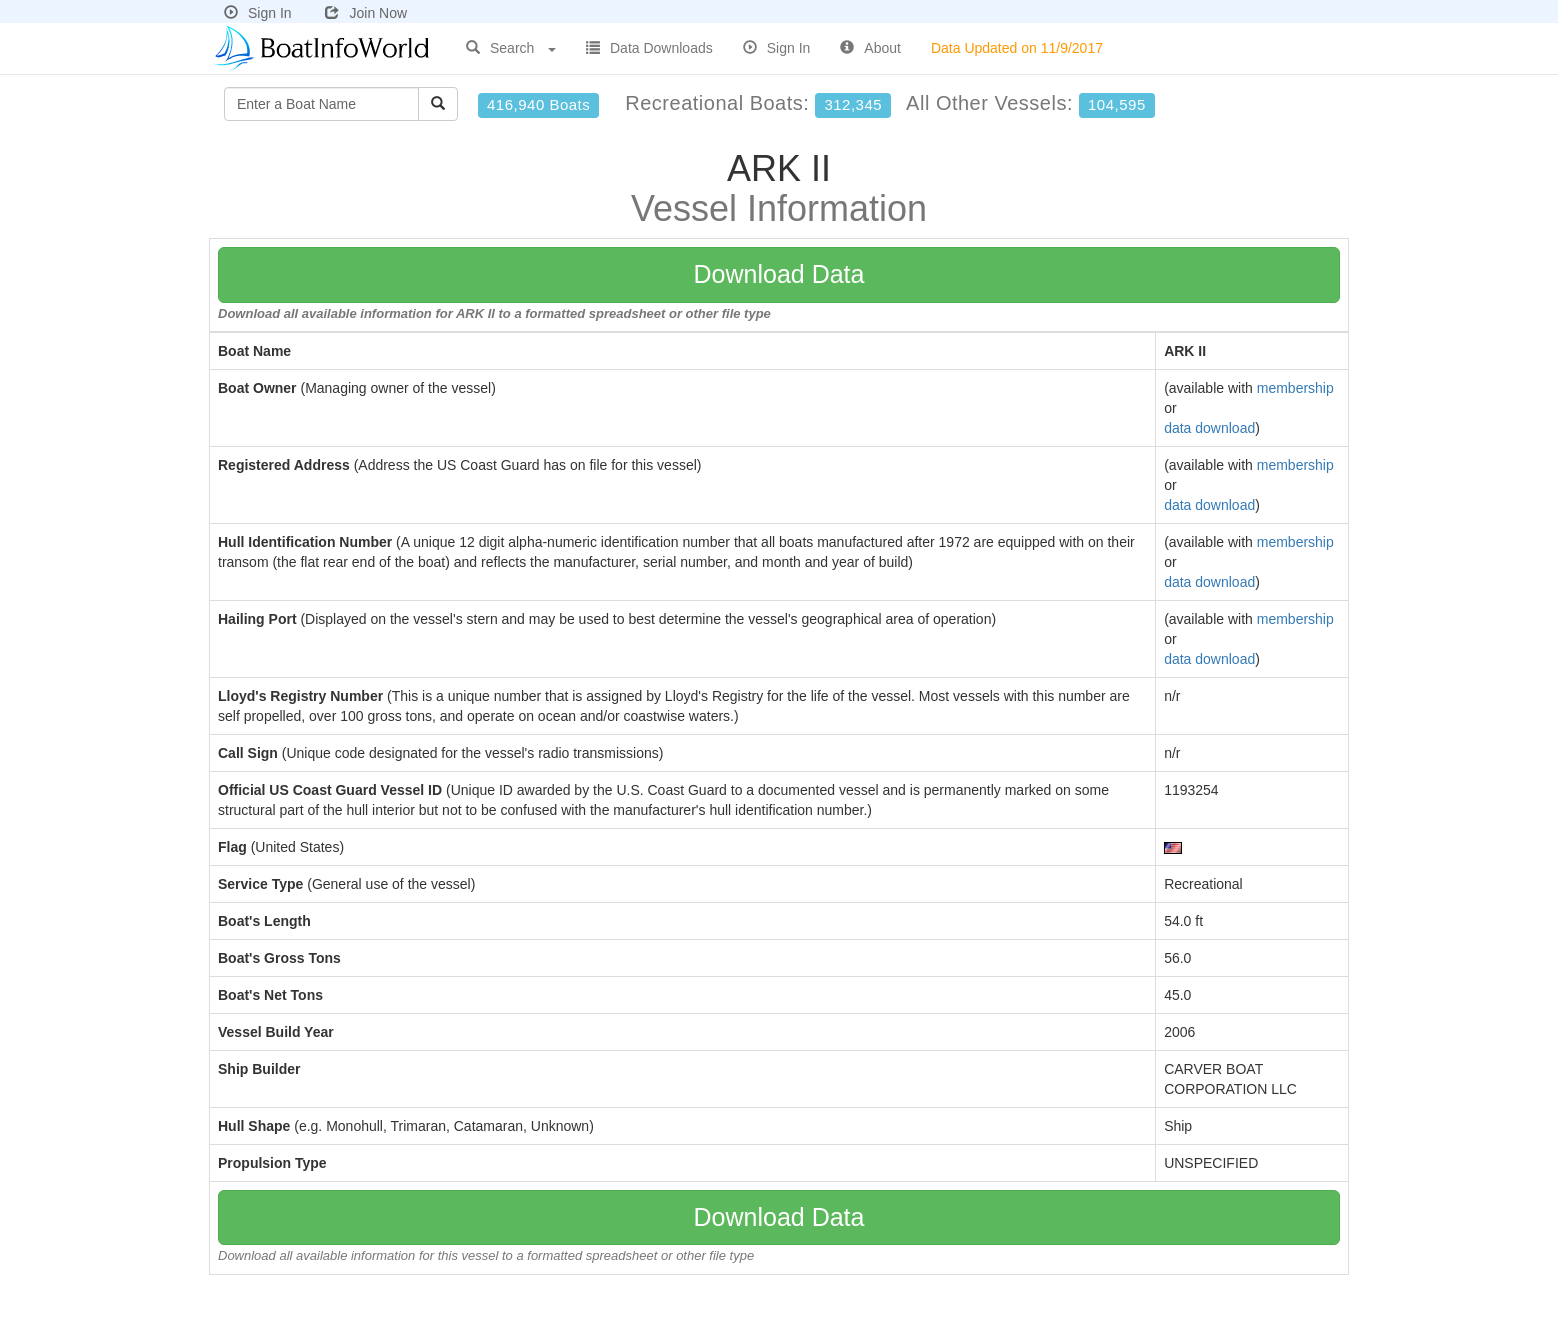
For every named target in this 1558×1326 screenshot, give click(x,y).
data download (1209, 428)
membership (1295, 388)
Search (511, 48)
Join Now (366, 13)
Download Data (779, 274)
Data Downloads (649, 48)
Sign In (258, 13)
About (870, 48)
